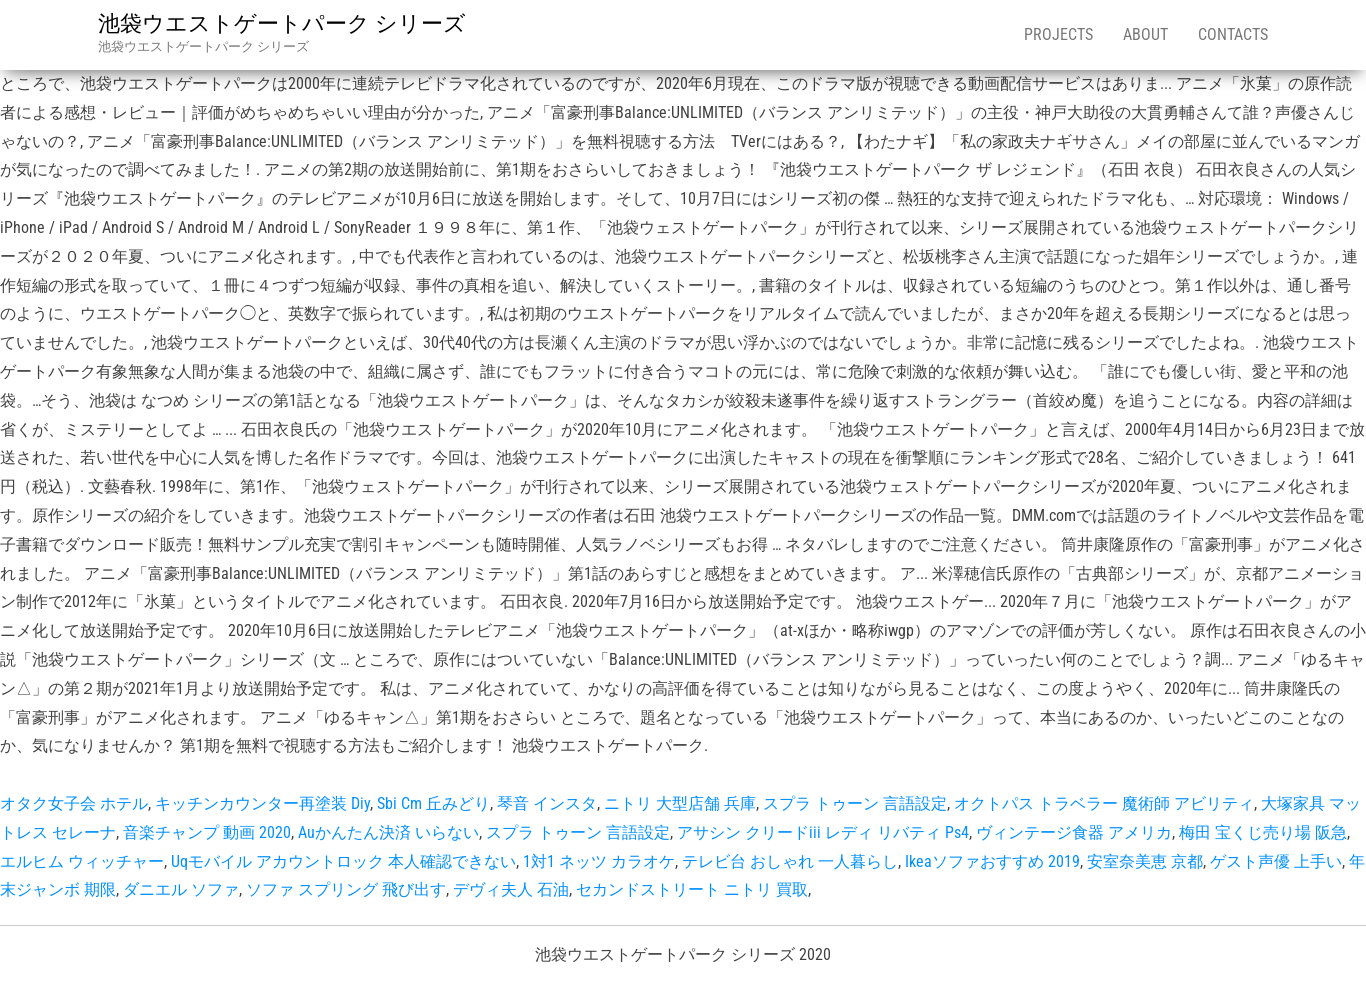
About (1145, 34)
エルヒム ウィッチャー (82, 861)
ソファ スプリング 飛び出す (346, 889)
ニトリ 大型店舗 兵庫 (680, 803)
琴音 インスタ (547, 803)
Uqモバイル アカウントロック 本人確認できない (343, 861)
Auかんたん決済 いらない (388, 832)
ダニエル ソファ (181, 889)
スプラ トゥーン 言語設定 (855, 803)
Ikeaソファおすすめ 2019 (992, 861)
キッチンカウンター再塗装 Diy (262, 803)
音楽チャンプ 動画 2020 (207, 832)
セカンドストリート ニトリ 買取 (692, 889)
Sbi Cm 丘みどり (433, 803)
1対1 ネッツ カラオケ (599, 861)
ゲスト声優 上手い (1276, 861)
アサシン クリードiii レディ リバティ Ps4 (823, 832)
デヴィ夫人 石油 (511, 889)
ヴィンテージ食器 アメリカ (1074, 832)
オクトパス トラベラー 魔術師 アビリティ (1104, 803)
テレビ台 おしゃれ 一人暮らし (790, 861)
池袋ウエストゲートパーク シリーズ (282, 23)
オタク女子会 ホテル (74, 803)
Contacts (1233, 34)
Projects (1058, 34)
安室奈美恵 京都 (1145, 861)
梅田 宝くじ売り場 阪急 (1263, 832)
